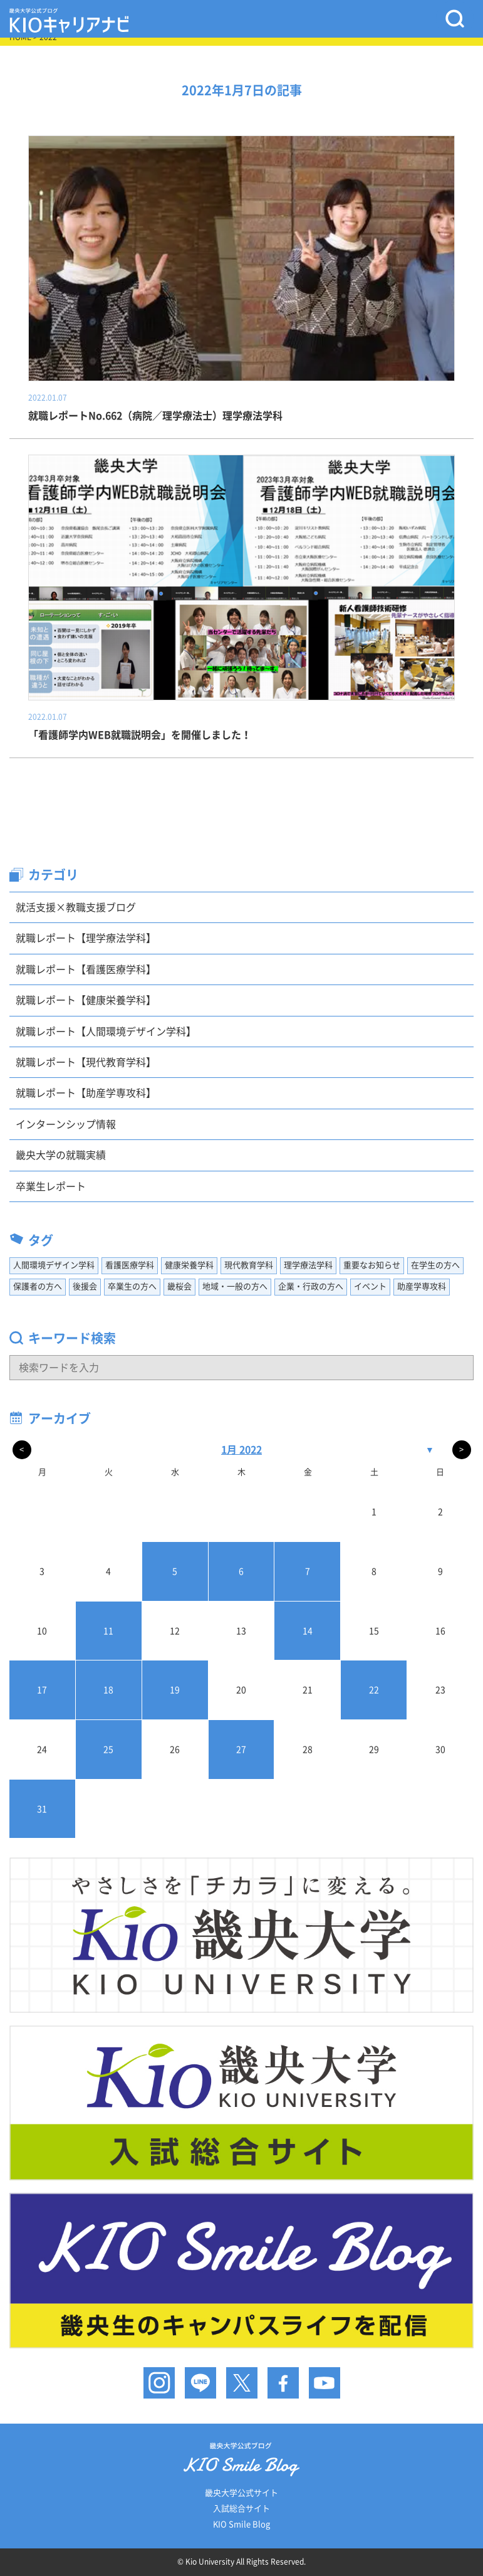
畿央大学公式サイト (241, 2493)
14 (308, 1631)
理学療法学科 (308, 1265)
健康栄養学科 (189, 1265)
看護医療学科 (129, 1265)
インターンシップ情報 (66, 1124)
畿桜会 (179, 1286)
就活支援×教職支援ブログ (76, 907)
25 (108, 1749)
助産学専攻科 (421, 1286)
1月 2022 (241, 1450)
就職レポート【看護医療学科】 (86, 969)
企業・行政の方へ (310, 1286)
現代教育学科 (248, 1265)
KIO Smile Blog (241, 2524)
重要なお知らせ (371, 1265)
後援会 (85, 1286)
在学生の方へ (435, 1265)
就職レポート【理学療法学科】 (86, 938)
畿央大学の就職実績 (61, 1155)
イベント (370, 1286)
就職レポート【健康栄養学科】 (86, 1000)
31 (42, 1809)
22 (374, 1690)
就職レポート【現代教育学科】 (86, 1062)
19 (175, 1690)
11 (108, 1631)
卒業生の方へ (132, 1286)
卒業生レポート (51, 1186)
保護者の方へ (37, 1286)
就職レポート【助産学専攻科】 (86, 1093)
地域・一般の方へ (234, 1286)
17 (42, 1690)
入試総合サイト (241, 2509)
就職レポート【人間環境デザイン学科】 (106, 1032)
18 (108, 1690)
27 (241, 1749)
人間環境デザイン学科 (54, 1265)
